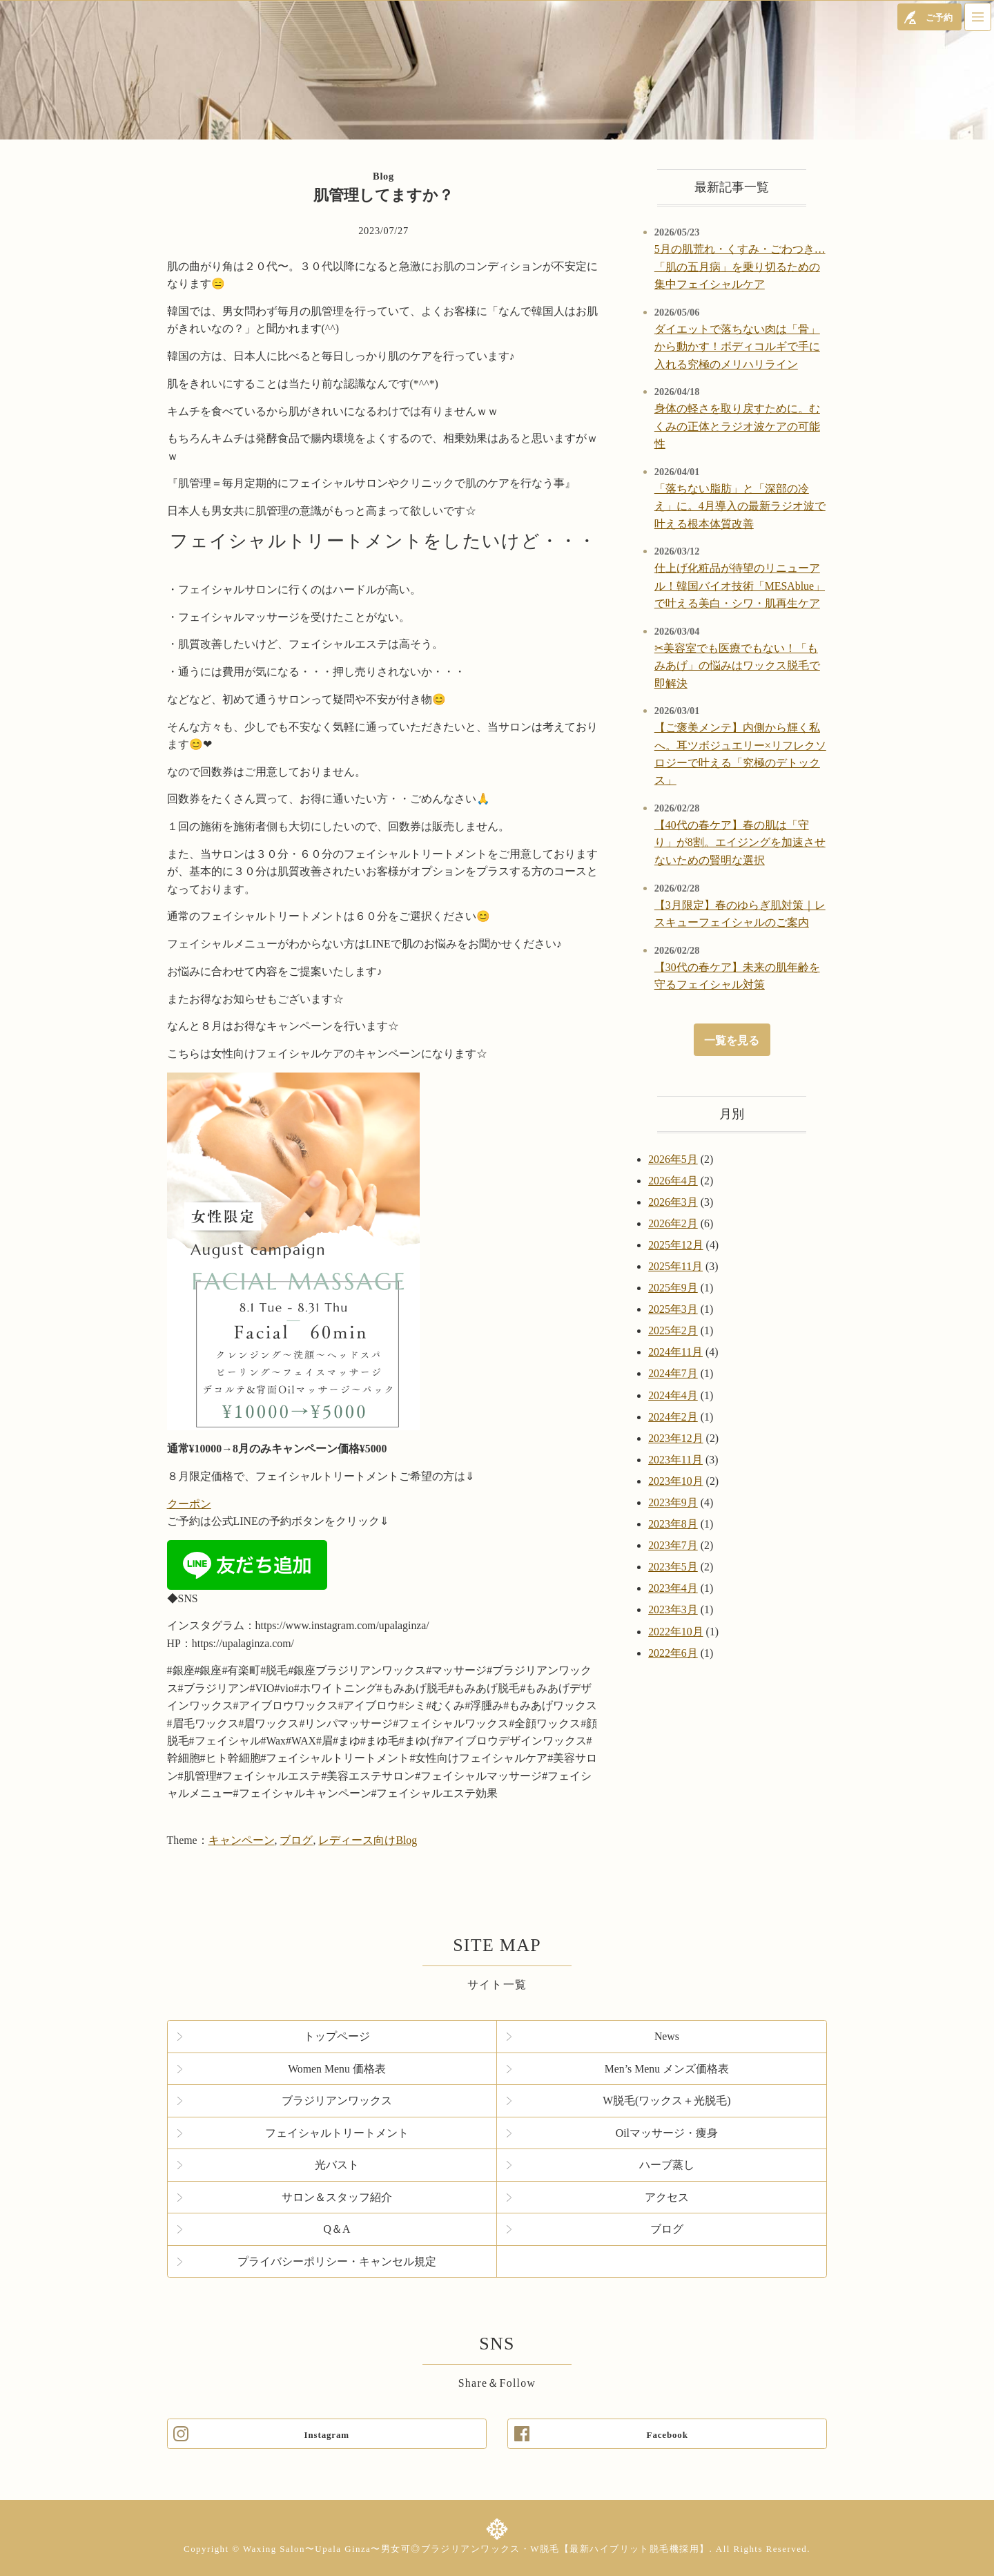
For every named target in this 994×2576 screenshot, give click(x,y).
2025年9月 (673, 1288)
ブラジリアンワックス (337, 2100)
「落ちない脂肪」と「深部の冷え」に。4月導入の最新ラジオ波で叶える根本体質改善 (740, 506)
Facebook (667, 2435)
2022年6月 (673, 1653)
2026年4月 (673, 1180)
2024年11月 (675, 1352)
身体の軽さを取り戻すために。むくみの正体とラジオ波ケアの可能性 (737, 426)
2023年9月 (673, 1502)
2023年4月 (673, 1588)
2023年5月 (673, 1567)
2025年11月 (675, 1266)
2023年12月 (675, 1438)
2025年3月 (673, 1309)
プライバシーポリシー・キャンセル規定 (336, 2261)
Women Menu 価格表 (337, 2069)
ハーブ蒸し (666, 2165)
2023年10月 (675, 1481)
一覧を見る (731, 1040)
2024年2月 (673, 1417)
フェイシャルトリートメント (337, 2133)
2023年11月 (675, 1459)
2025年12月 (675, 1245)
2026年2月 (673, 1223)
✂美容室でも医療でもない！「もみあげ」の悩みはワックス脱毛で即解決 (737, 665)
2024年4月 (673, 1395)
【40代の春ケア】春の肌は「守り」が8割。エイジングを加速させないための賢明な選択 (740, 842)
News (666, 2036)
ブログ (296, 1840)
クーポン (189, 1504)
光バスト (337, 2165)
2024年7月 (673, 1373)
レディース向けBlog (367, 1840)
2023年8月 (673, 1524)
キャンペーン (241, 1840)
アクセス (667, 2197)
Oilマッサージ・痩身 (667, 2133)
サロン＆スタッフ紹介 (337, 2197)
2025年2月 (673, 1330)
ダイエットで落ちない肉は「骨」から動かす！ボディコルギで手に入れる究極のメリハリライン (737, 346)
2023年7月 (673, 1545)
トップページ (337, 2036)
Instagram (326, 2435)
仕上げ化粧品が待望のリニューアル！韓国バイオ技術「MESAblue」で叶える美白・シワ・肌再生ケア (739, 585)
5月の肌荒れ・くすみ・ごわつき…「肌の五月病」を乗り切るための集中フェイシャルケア (740, 266)
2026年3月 (673, 1202)
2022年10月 (675, 1631)
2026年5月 (673, 1159)
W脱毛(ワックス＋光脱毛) (666, 2100)
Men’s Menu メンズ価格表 (667, 2069)
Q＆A (337, 2229)
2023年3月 (673, 1609)
